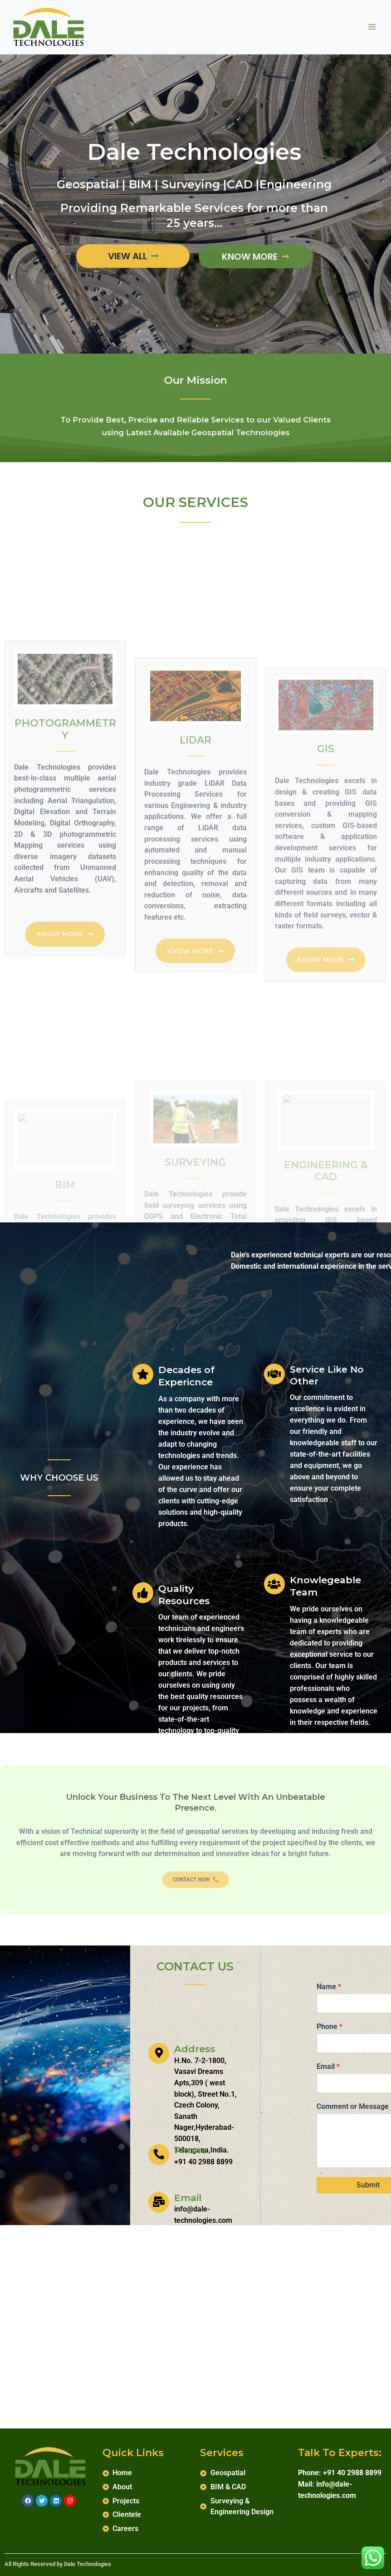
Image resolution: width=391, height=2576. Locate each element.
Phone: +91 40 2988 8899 (339, 2472)
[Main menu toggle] (372, 27)
